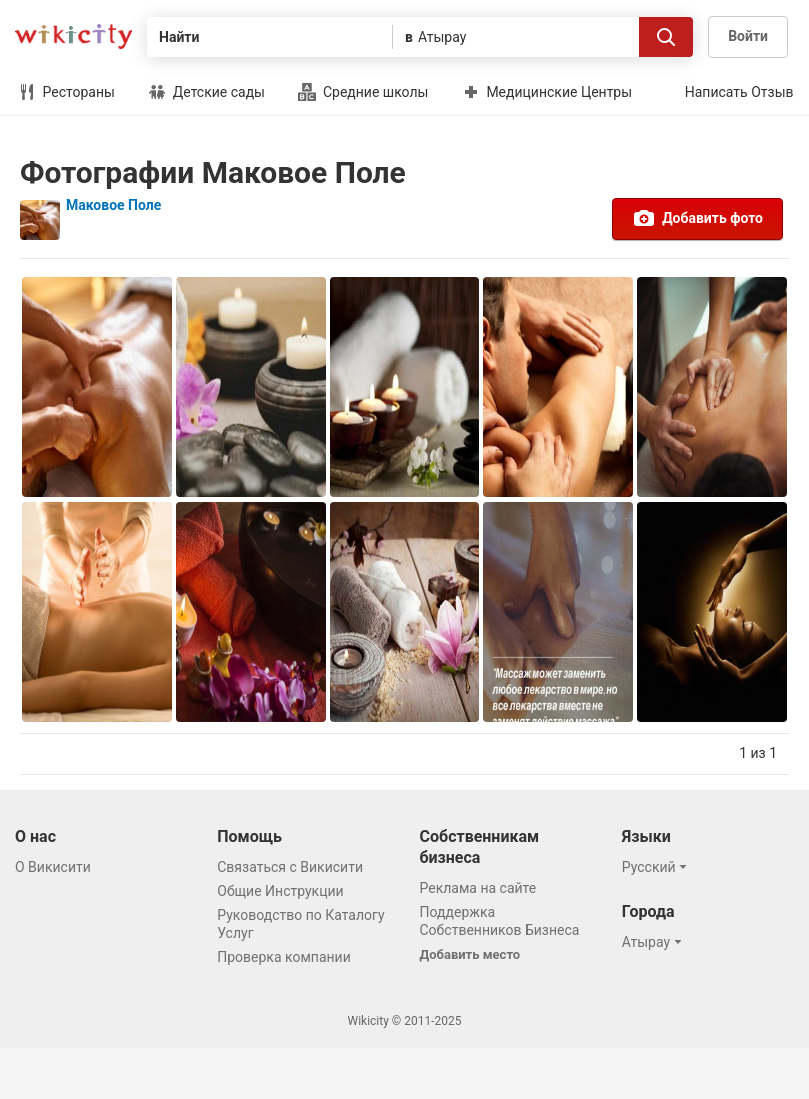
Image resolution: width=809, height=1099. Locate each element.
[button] (657, 867)
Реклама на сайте (478, 888)
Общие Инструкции (280, 891)
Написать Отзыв (739, 92)
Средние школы (363, 92)
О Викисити (53, 867)
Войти (748, 36)
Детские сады (206, 92)
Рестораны (66, 92)
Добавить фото (697, 218)
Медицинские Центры (547, 92)
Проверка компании (284, 957)
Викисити (73, 36)
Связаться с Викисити (290, 867)
